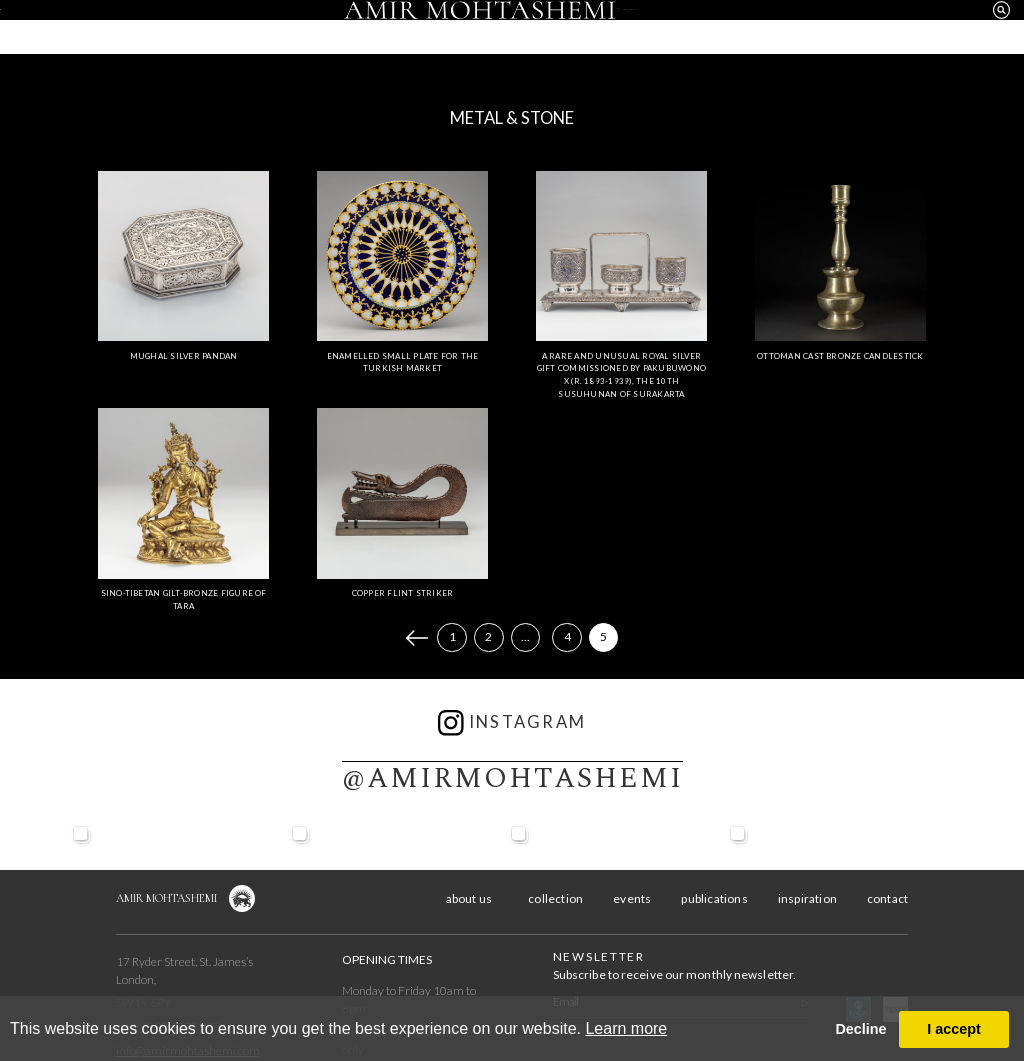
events (368, 28)
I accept (954, 1029)
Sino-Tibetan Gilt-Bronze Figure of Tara (184, 599)
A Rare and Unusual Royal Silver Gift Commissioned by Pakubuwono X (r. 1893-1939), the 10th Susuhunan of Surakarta (621, 375)
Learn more (626, 1028)
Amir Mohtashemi (166, 898)
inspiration (774, 28)
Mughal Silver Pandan (184, 356)
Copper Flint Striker (403, 593)
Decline (860, 1029)
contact (892, 28)
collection (250, 28)
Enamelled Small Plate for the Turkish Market (403, 362)
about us (131, 28)
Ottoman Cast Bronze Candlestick (840, 356)
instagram (512, 723)
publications (714, 898)
